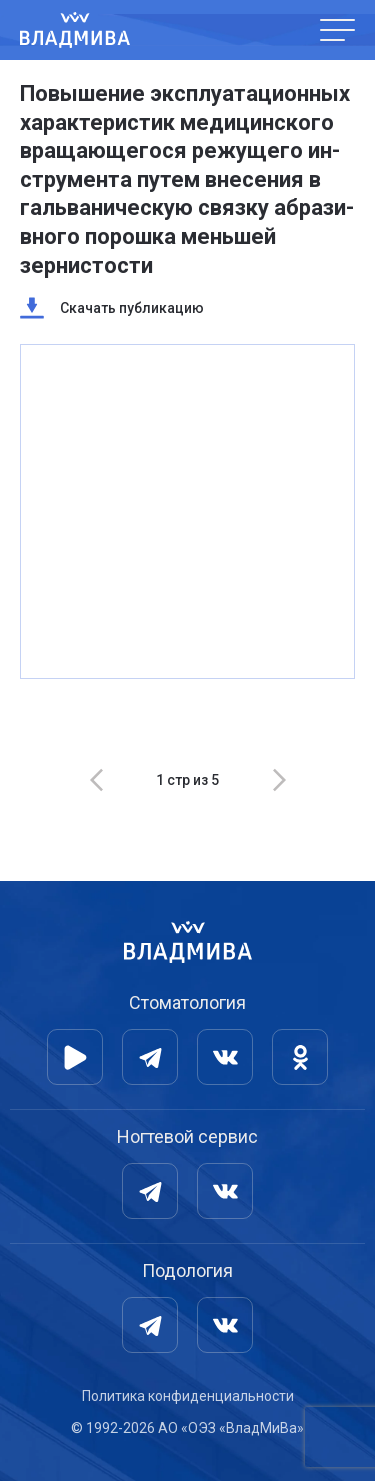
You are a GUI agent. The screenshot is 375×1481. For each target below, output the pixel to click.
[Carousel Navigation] (187, 780)
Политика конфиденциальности (188, 1396)
